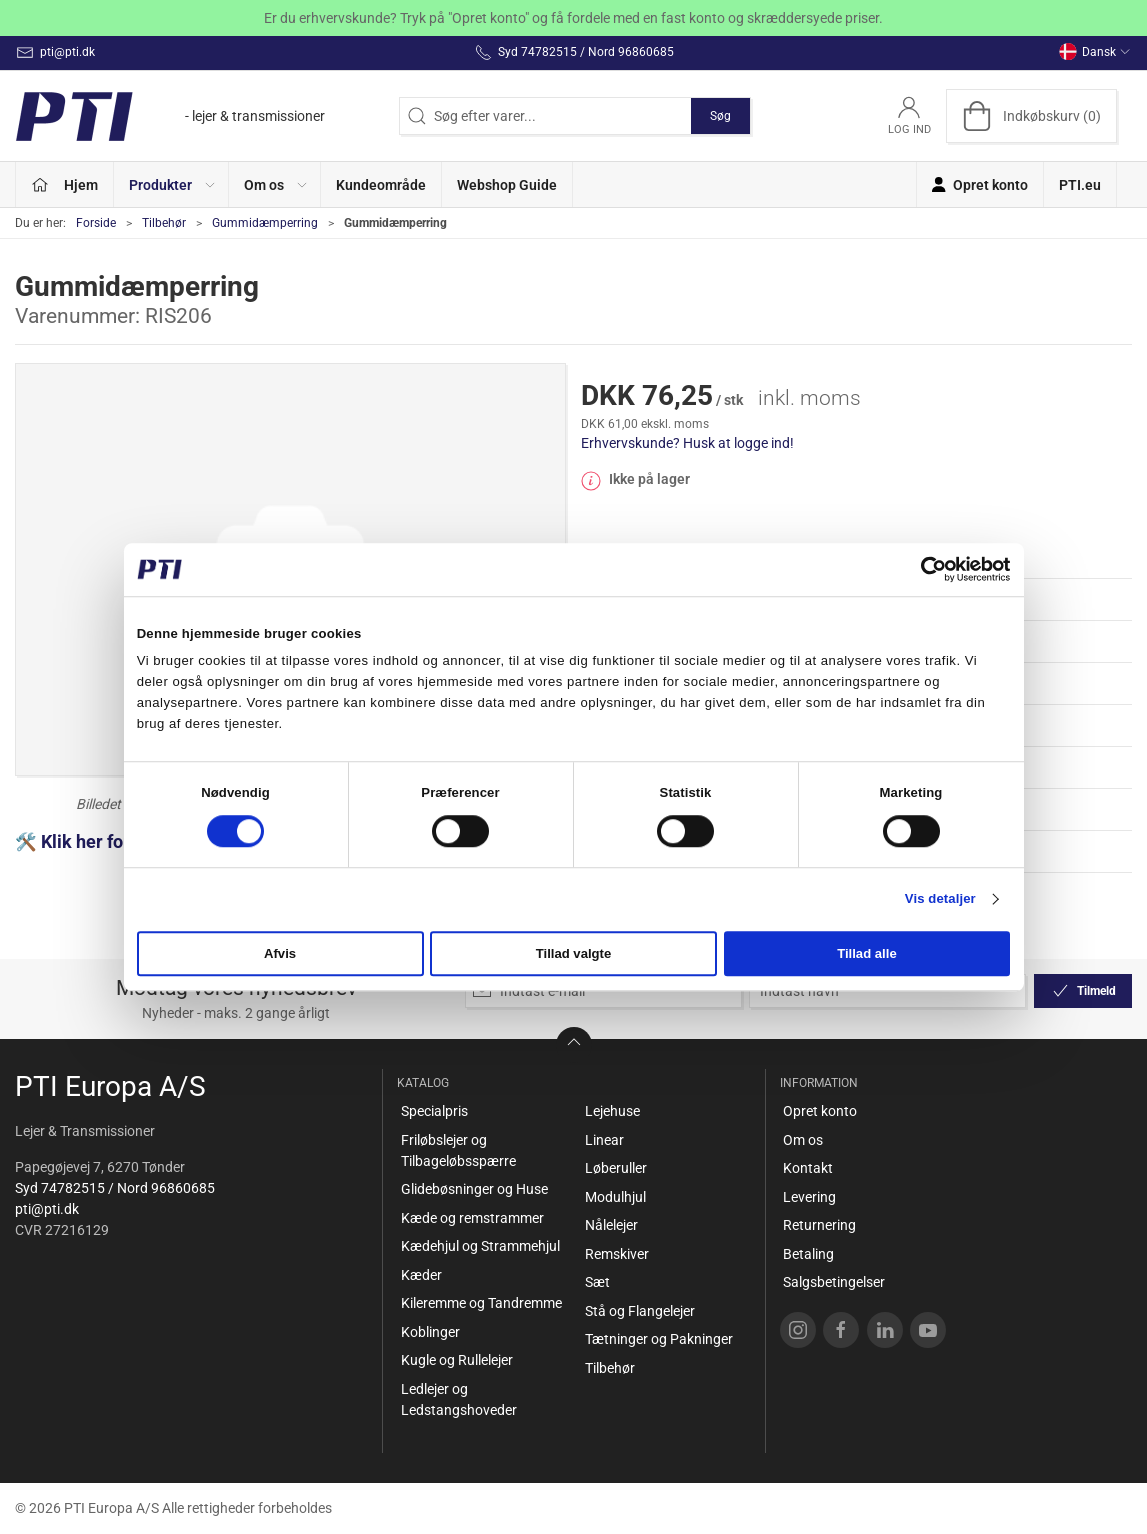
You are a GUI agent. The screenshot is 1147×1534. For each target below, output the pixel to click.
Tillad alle (867, 954)
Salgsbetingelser (834, 1282)
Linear (604, 1140)
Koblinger (430, 1332)
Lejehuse (612, 1111)
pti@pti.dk (47, 1209)
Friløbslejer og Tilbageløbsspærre (458, 1150)
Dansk (1095, 52)
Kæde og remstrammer (472, 1218)
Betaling (808, 1254)
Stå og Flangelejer (640, 1311)
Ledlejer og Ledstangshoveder (459, 1399)
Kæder (421, 1275)
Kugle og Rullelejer (457, 1360)
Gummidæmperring (265, 223)
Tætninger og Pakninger (659, 1339)
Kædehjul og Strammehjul (480, 1246)
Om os (803, 1140)
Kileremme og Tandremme (481, 1303)
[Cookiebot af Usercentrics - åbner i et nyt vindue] (922, 569)
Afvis (280, 954)
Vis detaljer (940, 899)
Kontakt (808, 1168)
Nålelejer (611, 1225)
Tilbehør (164, 223)
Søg (720, 116)
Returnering (819, 1225)
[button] (171, 184)
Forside (96, 223)
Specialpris (434, 1111)
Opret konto (820, 1111)
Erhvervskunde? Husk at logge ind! (687, 443)
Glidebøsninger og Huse (474, 1189)
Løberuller (616, 1168)
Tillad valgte (574, 954)
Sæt (597, 1282)
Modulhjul (615, 1197)
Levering (809, 1197)
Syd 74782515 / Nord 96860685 (115, 1188)
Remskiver (617, 1254)
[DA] (170, 116)
